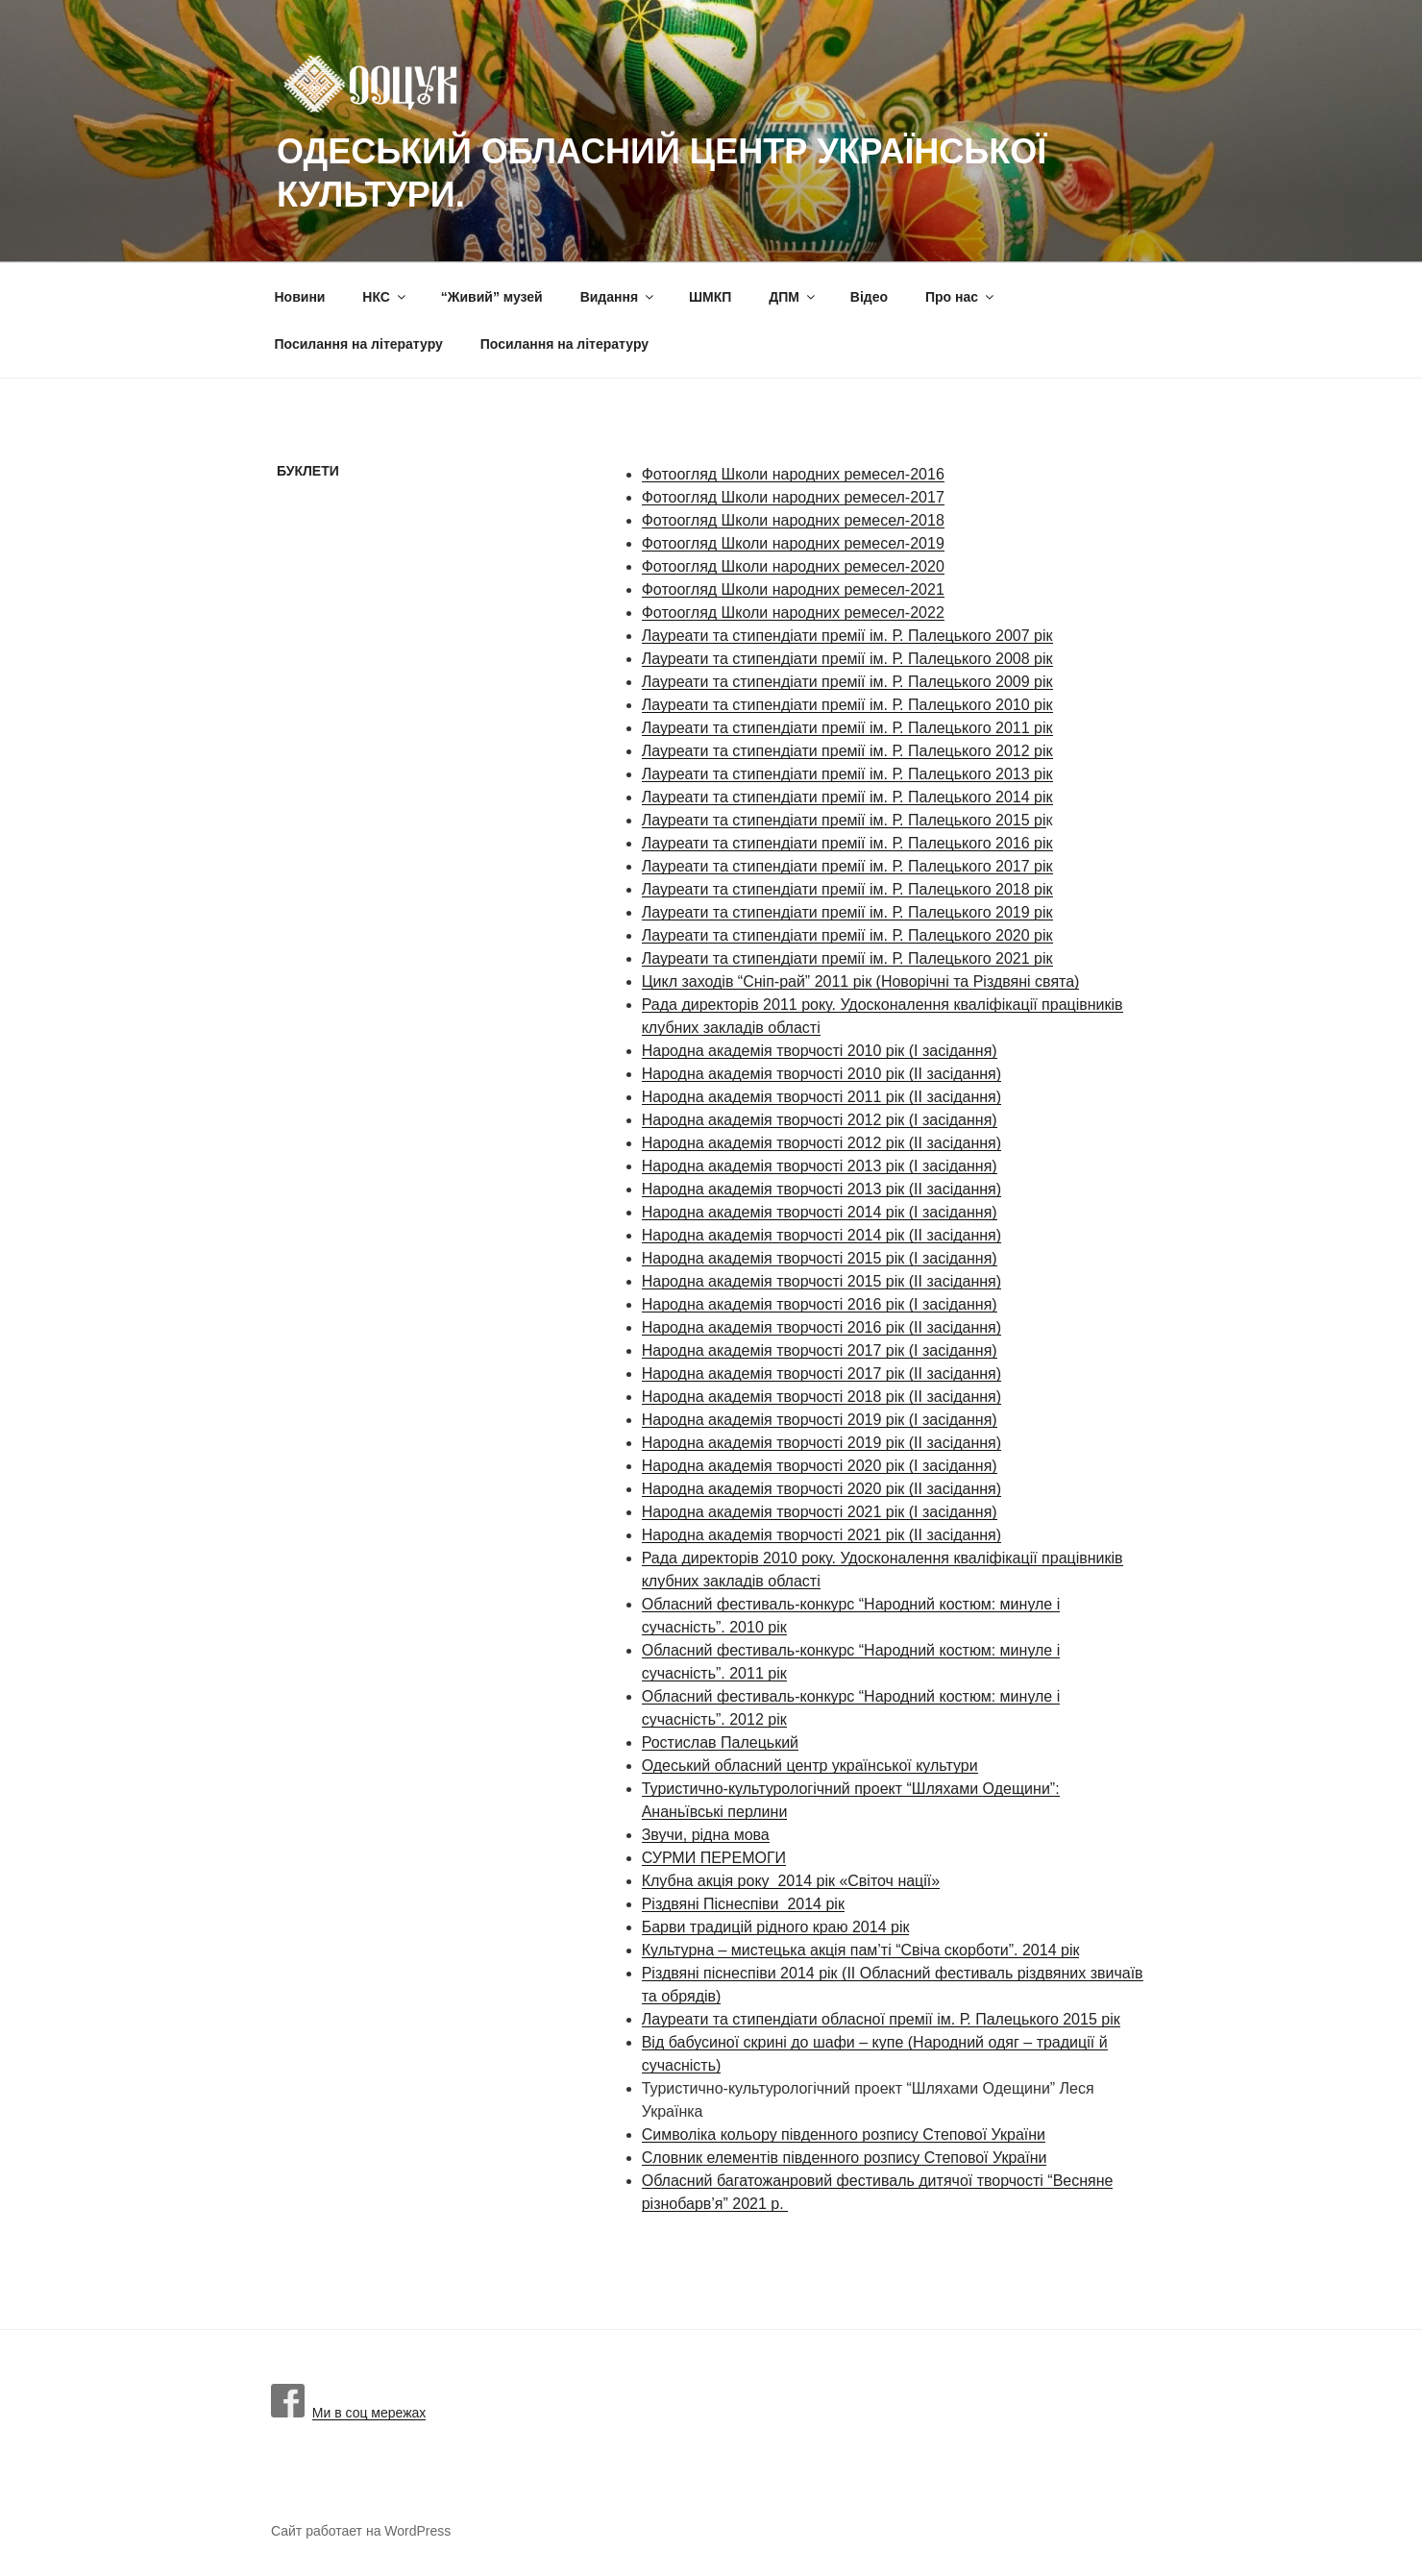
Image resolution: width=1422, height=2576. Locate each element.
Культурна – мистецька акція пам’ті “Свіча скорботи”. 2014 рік (861, 1950)
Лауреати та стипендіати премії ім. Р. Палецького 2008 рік (847, 658)
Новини (300, 297)
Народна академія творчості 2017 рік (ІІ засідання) (821, 1373)
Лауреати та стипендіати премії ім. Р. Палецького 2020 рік (847, 935)
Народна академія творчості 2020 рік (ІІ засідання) (821, 1489)
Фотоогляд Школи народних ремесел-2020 (793, 566)
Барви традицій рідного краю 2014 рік (776, 1927)
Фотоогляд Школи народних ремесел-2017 (793, 497)
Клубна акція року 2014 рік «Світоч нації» (791, 1881)
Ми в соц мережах (348, 2412)
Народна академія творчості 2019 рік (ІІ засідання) (821, 1443)
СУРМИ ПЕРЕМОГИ (714, 1858)
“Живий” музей (492, 297)
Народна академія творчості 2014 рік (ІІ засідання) (821, 1235)
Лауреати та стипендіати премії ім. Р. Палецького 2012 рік (847, 751)
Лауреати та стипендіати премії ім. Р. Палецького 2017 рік (847, 866)
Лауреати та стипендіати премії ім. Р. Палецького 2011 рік (847, 728)
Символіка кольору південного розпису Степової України (843, 2134)
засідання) (961, 1143)
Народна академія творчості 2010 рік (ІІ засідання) (821, 1074)
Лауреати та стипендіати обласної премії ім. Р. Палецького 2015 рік (881, 2019)
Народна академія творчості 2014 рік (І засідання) (819, 1212)
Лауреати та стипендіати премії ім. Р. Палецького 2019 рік (847, 912)
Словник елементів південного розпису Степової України (844, 2157)
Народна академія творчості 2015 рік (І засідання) (819, 1258)
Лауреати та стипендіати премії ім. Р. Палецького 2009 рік (847, 682)
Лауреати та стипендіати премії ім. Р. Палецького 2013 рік (847, 774)
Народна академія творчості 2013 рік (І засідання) (819, 1166)
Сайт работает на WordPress (361, 2531)
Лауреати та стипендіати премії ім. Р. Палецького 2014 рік (847, 797)
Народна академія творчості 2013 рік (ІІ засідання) (821, 1189)
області (794, 1027)
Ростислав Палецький (720, 1742)
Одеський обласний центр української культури (810, 1765)
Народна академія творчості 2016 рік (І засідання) (819, 1304)
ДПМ (793, 297)
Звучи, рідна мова (706, 1835)
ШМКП (710, 297)
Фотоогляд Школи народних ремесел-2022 (793, 612)
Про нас (960, 297)
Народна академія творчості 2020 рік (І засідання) (819, 1466)
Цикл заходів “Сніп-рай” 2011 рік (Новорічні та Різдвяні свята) (861, 981)
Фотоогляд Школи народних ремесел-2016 (793, 474)
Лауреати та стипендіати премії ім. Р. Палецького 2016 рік (847, 843)
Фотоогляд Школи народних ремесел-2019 (793, 543)
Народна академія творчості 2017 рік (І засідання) (819, 1350)
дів (753, 1027)
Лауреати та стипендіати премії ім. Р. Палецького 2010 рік (847, 705)
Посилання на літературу (359, 344)
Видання (618, 297)
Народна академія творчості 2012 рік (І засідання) (819, 1120)
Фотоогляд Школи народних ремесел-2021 (793, 589)
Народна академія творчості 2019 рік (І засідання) (819, 1419)
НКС (385, 297)
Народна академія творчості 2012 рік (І (780, 1143)
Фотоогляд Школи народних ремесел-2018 (793, 520)
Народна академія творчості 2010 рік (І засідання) (819, 1051)
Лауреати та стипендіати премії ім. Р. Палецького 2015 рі (844, 820)
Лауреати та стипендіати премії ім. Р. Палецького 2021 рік (847, 958)
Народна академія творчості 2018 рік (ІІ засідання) (821, 1396)
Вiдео (869, 297)
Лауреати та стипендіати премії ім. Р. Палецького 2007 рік (847, 635)
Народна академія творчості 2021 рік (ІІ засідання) (821, 1535)
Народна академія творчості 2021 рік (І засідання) (819, 1512)
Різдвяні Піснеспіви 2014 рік (743, 1904)
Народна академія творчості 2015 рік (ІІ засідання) (821, 1281)
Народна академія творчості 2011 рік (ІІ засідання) (821, 1097)
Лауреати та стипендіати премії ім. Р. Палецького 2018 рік (847, 889)
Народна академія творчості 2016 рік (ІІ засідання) (821, 1327)
